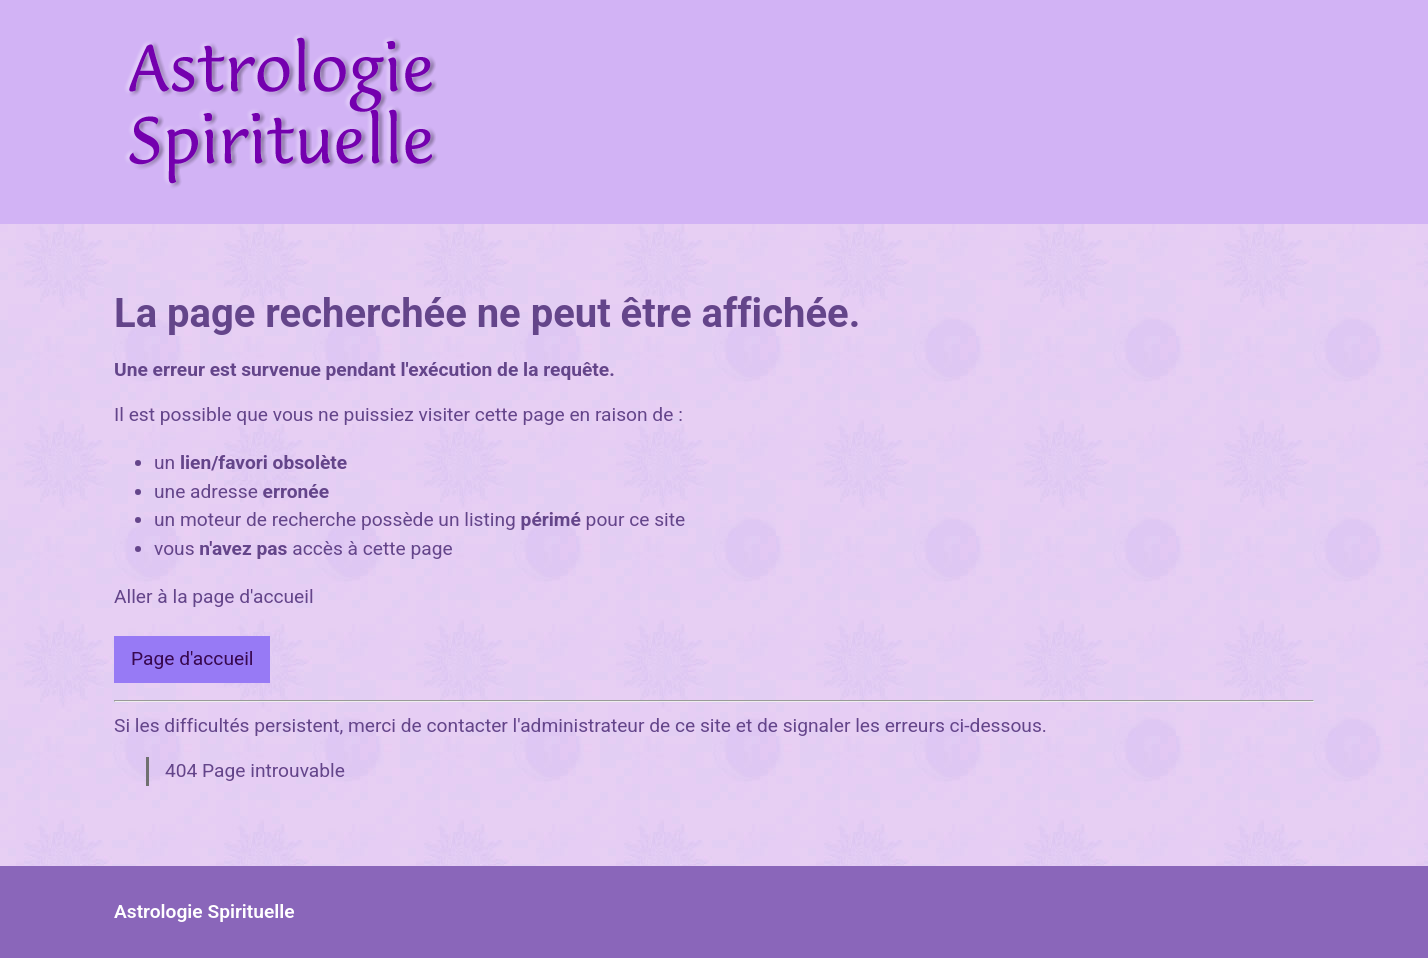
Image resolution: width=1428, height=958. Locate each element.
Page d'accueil (192, 658)
